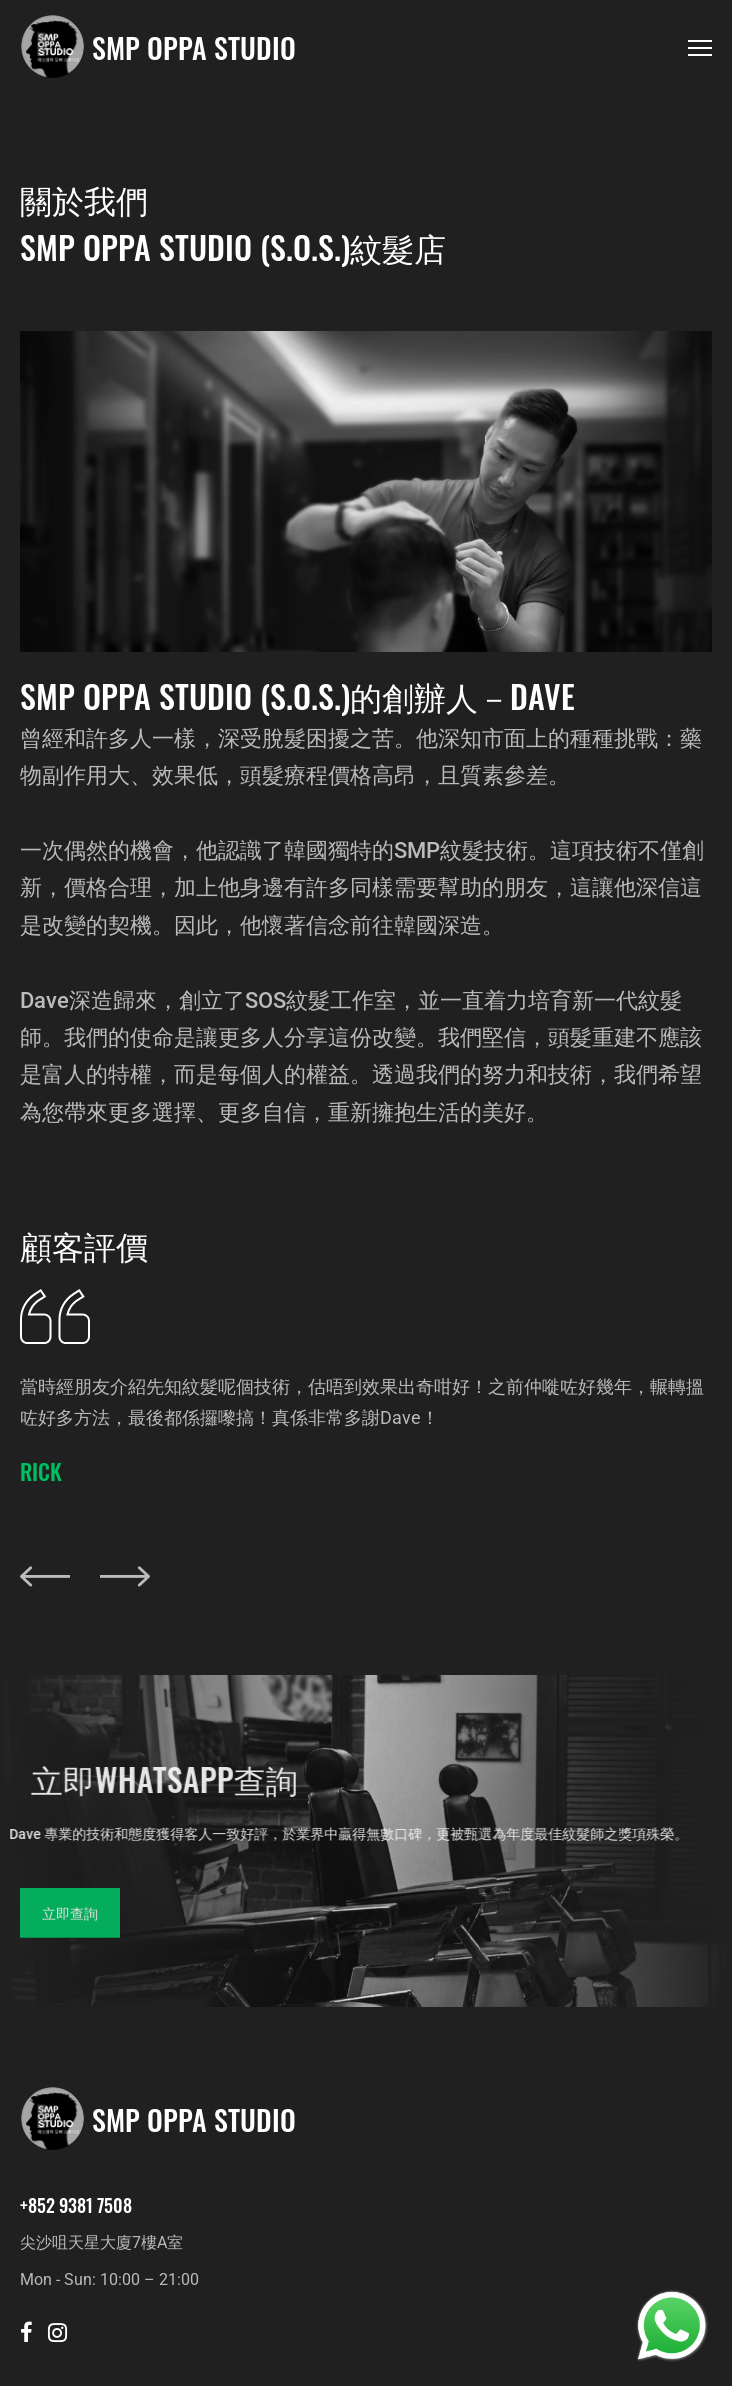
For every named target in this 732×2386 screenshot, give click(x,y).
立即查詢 (70, 1931)
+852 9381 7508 (76, 2205)
